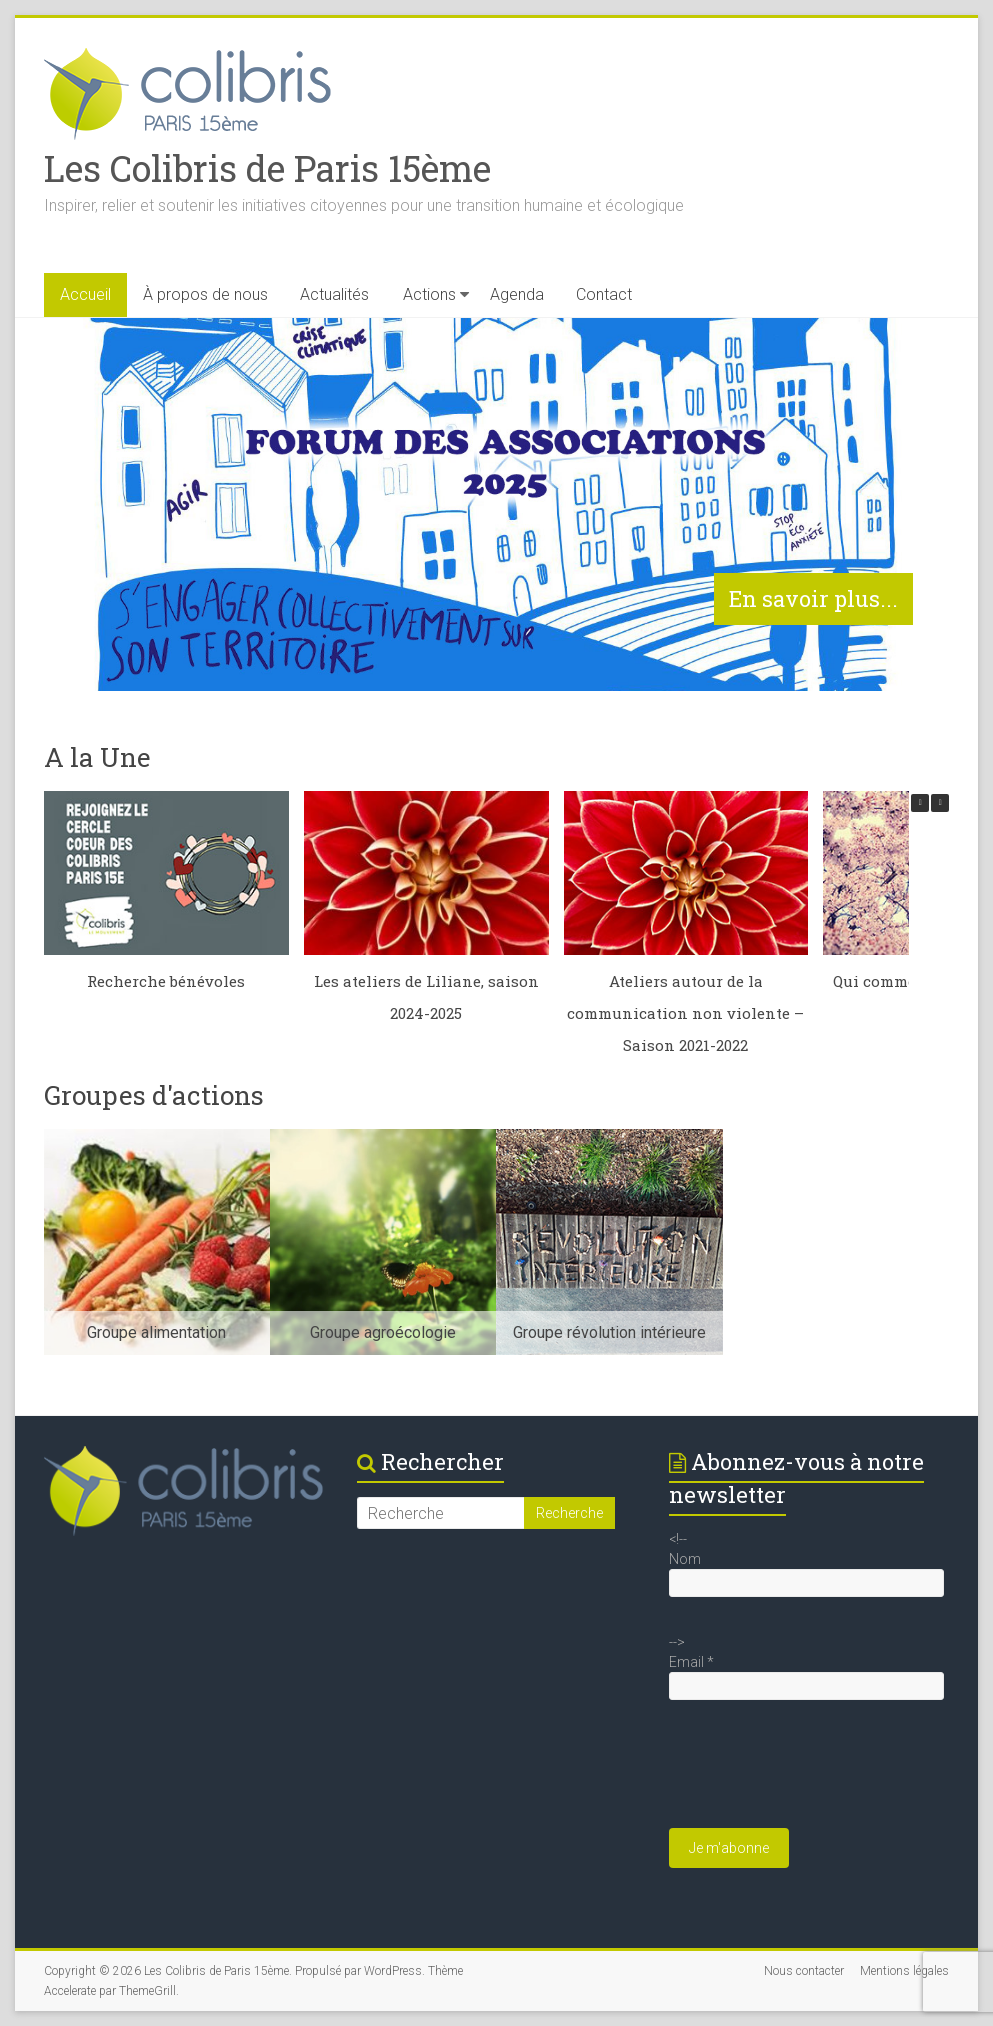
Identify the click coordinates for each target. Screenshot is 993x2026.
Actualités (334, 294)
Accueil (85, 294)
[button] (940, 803)
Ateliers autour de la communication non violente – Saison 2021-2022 (685, 1013)
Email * (691, 1662)
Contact (604, 294)
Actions (429, 294)
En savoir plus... (813, 598)
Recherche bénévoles (166, 981)
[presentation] (821, 1774)
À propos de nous (205, 294)
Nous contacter (804, 1971)
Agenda (517, 294)
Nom (685, 1559)
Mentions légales (904, 1971)
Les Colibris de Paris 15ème (267, 168)
